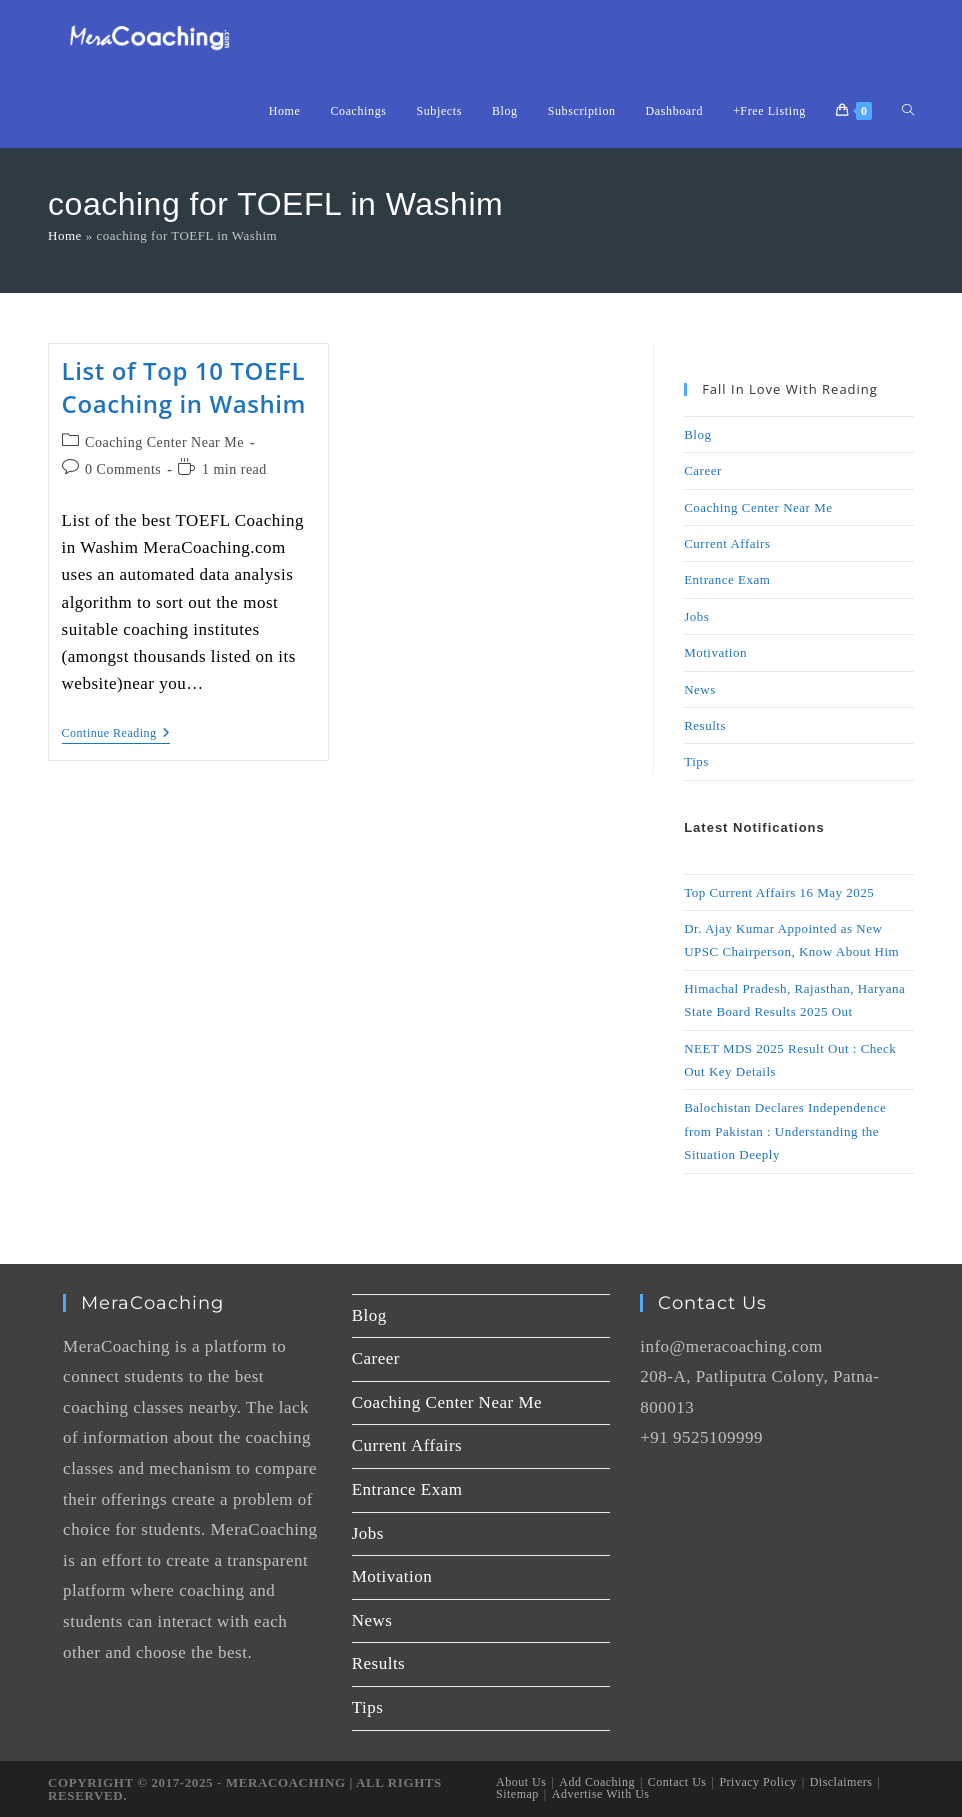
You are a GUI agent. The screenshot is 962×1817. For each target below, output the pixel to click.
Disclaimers (841, 1782)
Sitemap (517, 1794)
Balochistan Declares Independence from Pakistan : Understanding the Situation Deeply (785, 1131)
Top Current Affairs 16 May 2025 (779, 892)
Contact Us (677, 1782)
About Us (521, 1782)
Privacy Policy (757, 1782)
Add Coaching (597, 1782)
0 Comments (123, 469)
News (700, 689)
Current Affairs (727, 543)
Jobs (696, 616)
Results (705, 725)
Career (703, 470)
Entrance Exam (727, 579)
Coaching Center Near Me (164, 442)
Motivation (715, 652)
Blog (697, 434)
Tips (696, 761)
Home (65, 235)
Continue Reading (116, 733)
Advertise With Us (601, 1794)
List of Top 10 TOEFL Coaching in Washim (184, 387)
